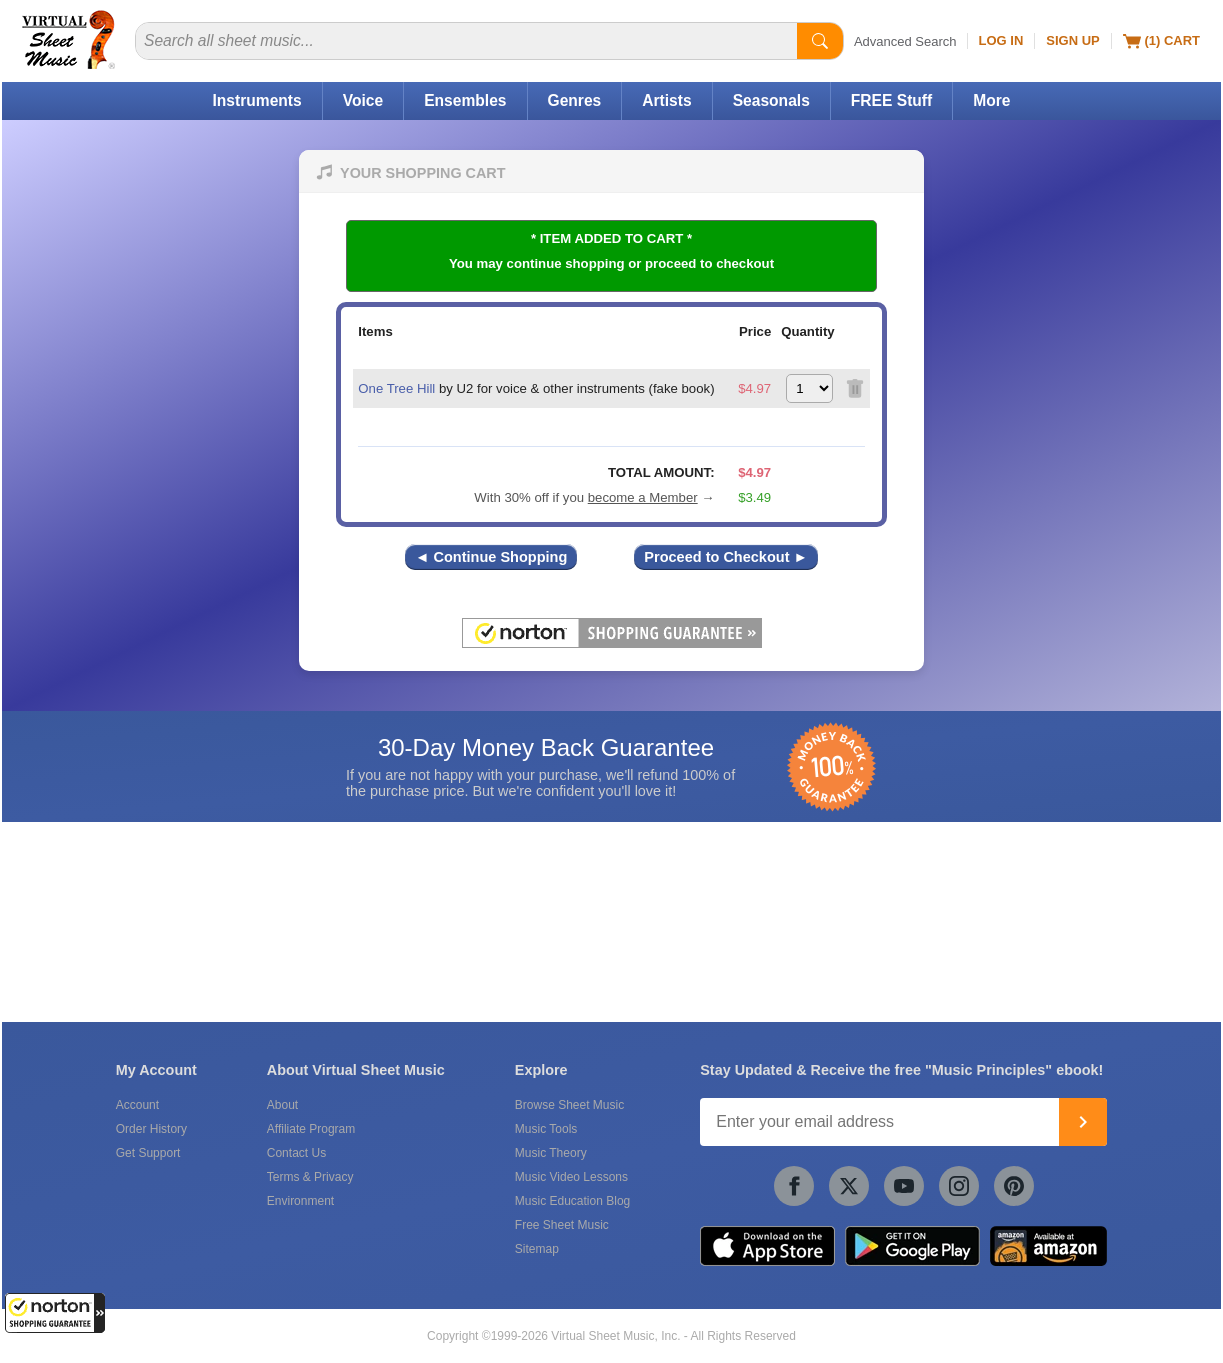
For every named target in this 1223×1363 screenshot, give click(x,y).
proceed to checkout (709, 263)
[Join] (1083, 1122)
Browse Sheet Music (569, 1105)
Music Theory (551, 1153)
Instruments (256, 100)
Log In (1001, 40)
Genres (575, 100)
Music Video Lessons (571, 1177)
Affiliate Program (311, 1129)
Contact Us (296, 1153)
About (282, 1105)
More (991, 100)
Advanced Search (905, 41)
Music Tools (546, 1129)
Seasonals (771, 100)
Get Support (148, 1153)
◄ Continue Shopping (491, 557)
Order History (151, 1129)
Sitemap (537, 1249)
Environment (300, 1201)
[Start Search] (820, 41)
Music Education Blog (572, 1201)
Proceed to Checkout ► (726, 557)
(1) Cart (1161, 41)
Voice (363, 100)
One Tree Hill (396, 388)
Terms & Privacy (310, 1177)
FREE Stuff (891, 100)
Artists (666, 100)
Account (137, 1105)
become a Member (643, 497)
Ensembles (465, 100)
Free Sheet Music (562, 1225)
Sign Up (1072, 40)
